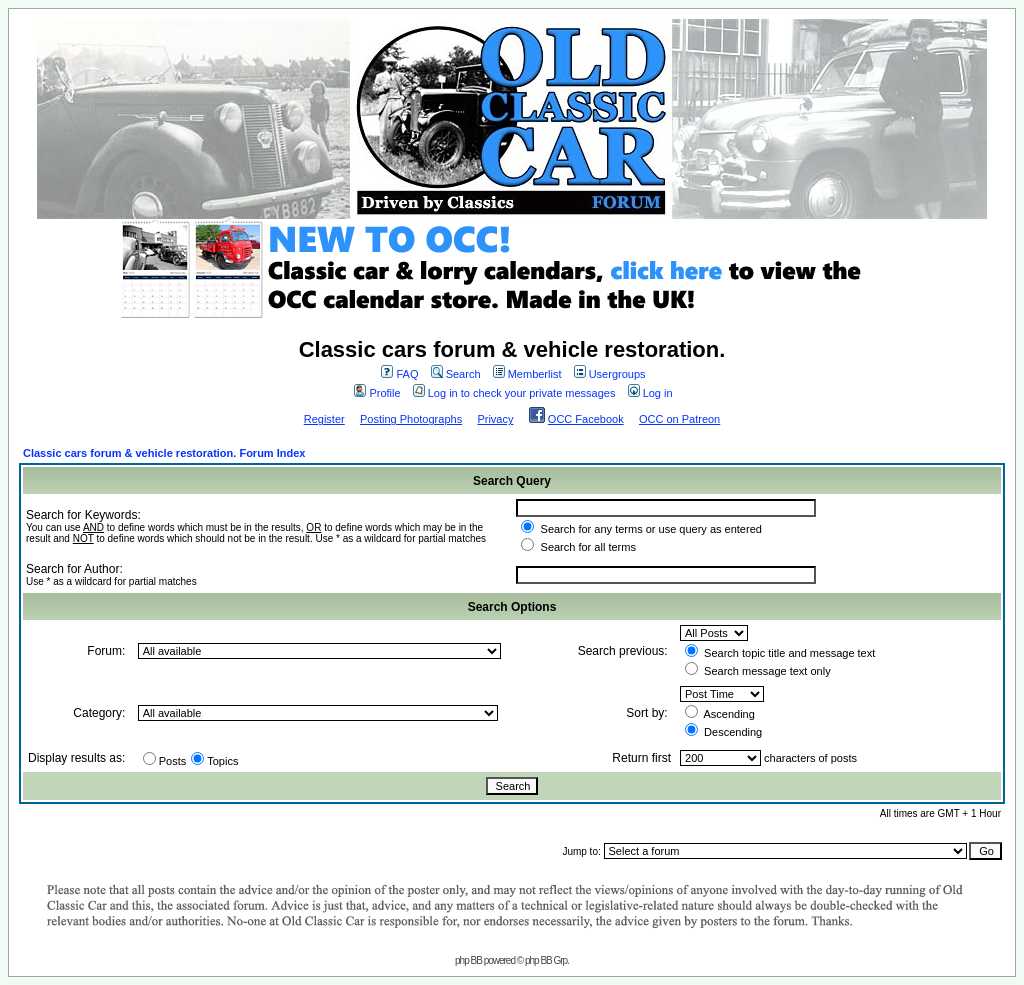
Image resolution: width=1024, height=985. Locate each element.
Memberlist (527, 374)
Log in (650, 393)
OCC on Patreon (679, 419)
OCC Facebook (586, 419)
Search (456, 374)
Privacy (495, 419)
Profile (377, 393)
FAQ (399, 374)
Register (324, 419)
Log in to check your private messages (514, 393)
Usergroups (610, 374)
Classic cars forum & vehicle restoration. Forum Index (164, 453)
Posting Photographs (411, 419)
